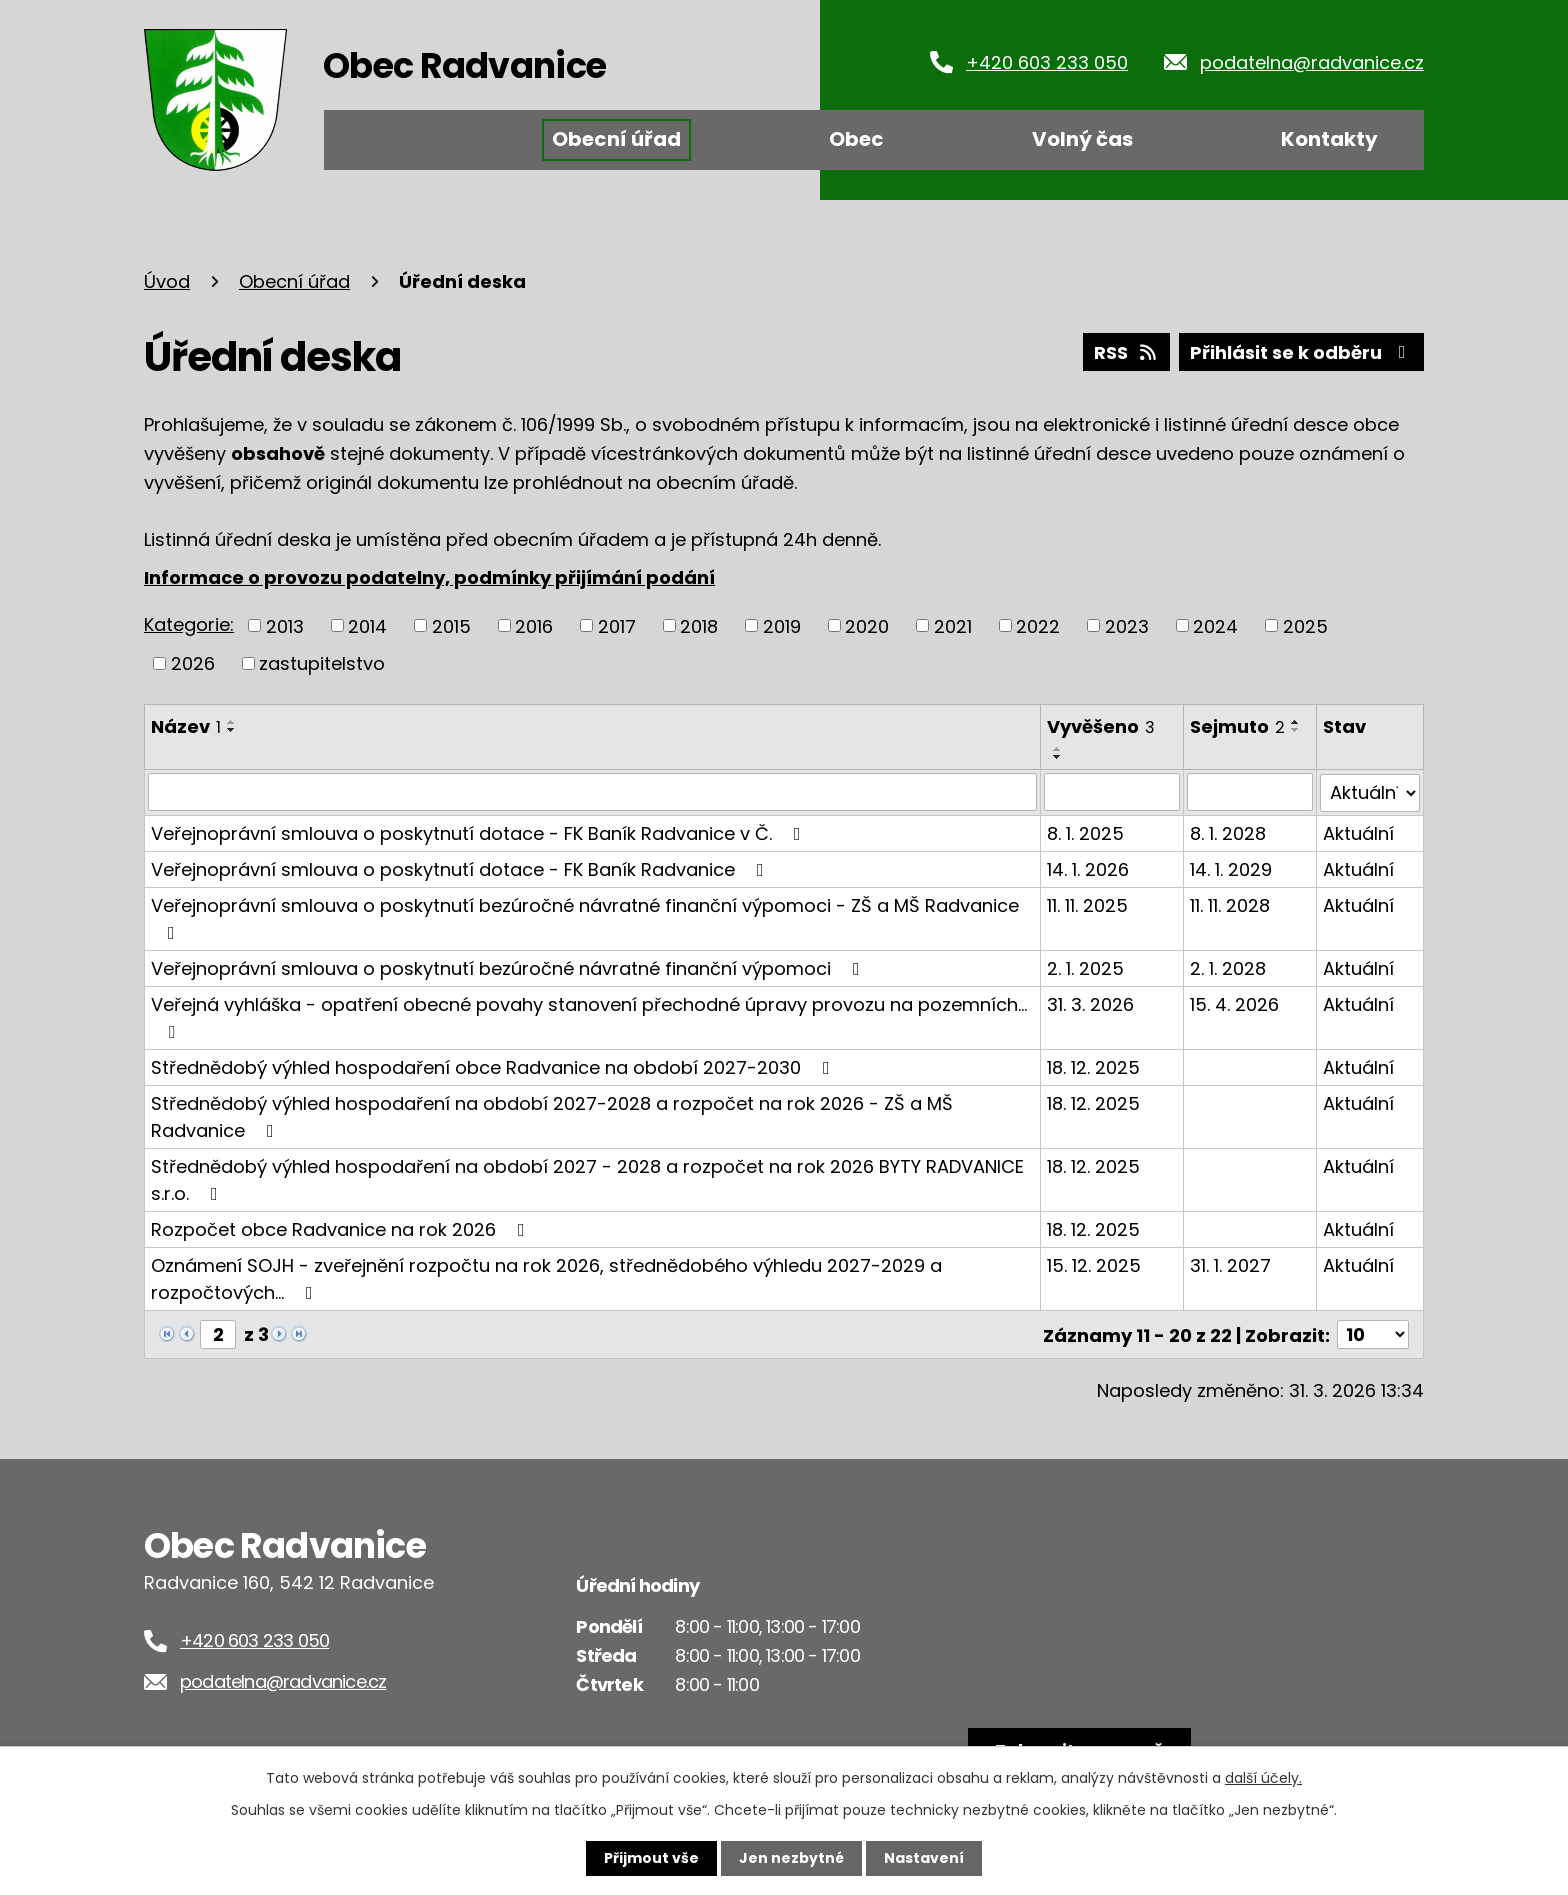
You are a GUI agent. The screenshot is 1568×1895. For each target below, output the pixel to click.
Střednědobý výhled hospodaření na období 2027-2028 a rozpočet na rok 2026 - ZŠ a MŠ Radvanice (552, 1116)
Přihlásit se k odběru (1302, 352)
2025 (1305, 625)
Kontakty (1329, 139)
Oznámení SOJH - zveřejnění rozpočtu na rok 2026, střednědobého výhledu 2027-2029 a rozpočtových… (546, 1278)
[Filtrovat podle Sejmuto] (1250, 792)
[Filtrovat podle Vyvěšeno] (1113, 792)
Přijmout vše (651, 1858)
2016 (534, 625)
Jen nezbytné (791, 1858)
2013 (285, 625)
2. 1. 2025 (1086, 967)
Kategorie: (189, 624)
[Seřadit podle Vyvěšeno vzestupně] (1059, 749)
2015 (451, 625)
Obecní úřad (616, 139)
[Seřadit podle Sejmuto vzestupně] (1296, 722)
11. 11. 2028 (1230, 904)
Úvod (387, 140)
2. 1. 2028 (1228, 967)
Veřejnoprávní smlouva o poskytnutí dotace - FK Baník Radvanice (461, 868)
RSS (1127, 352)
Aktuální (1358, 832)
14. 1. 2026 (1089, 868)
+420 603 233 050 (1047, 62)
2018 (699, 625)
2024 (1215, 625)
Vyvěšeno (1102, 726)
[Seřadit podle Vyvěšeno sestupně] (1059, 757)
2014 (367, 625)
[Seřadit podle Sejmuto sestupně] (1296, 730)
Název (186, 726)
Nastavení (924, 1858)
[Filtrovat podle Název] (593, 792)
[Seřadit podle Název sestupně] (232, 730)
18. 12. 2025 (1094, 1066)
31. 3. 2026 (1091, 1003)
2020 (867, 625)
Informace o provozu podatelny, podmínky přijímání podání (429, 577)
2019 (782, 625)
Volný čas (1082, 139)
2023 (1127, 625)
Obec (856, 139)
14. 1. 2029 (1231, 868)
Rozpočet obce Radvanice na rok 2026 (342, 1228)
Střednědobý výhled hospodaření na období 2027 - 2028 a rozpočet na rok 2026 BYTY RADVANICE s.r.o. (587, 1179)
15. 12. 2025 (1095, 1264)
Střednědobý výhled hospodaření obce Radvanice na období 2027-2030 (494, 1066)
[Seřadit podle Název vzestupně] (232, 722)
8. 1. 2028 (1228, 832)
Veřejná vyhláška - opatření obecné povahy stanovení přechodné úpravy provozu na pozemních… (589, 1015)
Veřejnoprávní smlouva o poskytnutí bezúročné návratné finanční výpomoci (509, 967)
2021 (953, 625)
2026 (193, 663)
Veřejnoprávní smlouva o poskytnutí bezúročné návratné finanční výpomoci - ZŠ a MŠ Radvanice (585, 916)
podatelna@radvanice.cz (1312, 62)
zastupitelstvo (322, 663)
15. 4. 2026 (1234, 1003)
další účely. (1263, 1778)
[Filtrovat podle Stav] (1370, 792)
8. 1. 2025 (1086, 832)
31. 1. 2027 (1230, 1264)
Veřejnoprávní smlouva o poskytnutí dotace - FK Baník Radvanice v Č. (480, 832)
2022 (1038, 625)
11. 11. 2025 (1088, 904)
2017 (617, 625)
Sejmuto (1237, 726)
